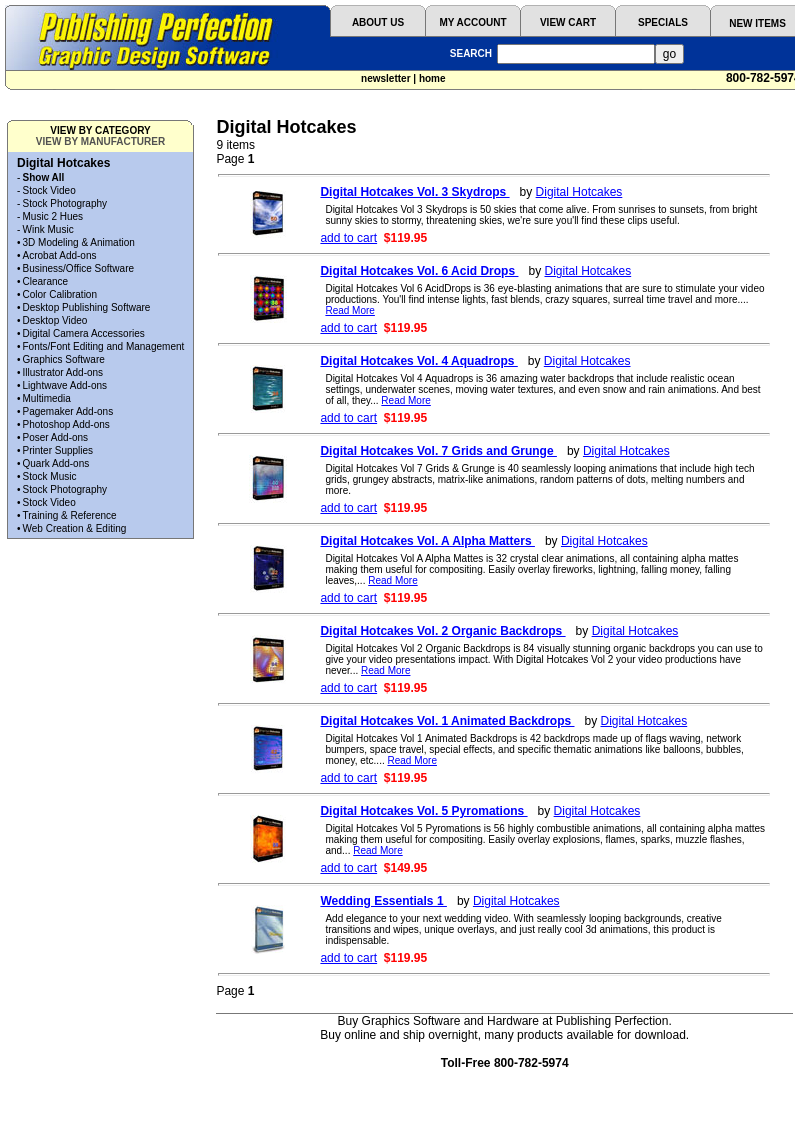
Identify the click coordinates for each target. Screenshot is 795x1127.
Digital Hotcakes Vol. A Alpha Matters (427, 541)
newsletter (385, 78)
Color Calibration (60, 294)
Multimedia (47, 398)
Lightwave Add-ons (65, 385)
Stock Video (49, 190)
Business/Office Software (79, 268)
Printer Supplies (58, 450)
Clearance (46, 281)
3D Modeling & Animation (79, 242)
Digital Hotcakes (579, 192)
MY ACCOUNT (472, 22)
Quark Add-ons (56, 463)
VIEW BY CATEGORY (100, 130)
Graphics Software (64, 359)
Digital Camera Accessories (84, 333)
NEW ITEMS (757, 23)
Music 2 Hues (53, 216)
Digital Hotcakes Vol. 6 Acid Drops (419, 271)
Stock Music (50, 476)
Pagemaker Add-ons (68, 411)
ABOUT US (378, 22)
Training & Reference (70, 515)
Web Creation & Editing (75, 528)
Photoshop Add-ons (66, 424)
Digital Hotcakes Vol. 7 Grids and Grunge (438, 451)
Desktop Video (55, 320)
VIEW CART (568, 22)
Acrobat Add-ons (60, 255)
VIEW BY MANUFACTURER (100, 141)
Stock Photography (65, 203)
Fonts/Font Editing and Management (104, 346)
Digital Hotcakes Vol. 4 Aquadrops (418, 361)
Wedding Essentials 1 (383, 901)
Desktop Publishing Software (87, 307)
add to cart (348, 238)
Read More (349, 310)
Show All (44, 177)
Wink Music (48, 229)
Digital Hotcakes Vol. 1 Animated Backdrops (447, 721)
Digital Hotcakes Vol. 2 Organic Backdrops (442, 631)
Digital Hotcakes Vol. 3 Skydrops (414, 192)
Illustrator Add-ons (63, 372)
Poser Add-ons (56, 437)
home (432, 78)
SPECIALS (663, 22)
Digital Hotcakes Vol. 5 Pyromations (423, 811)
